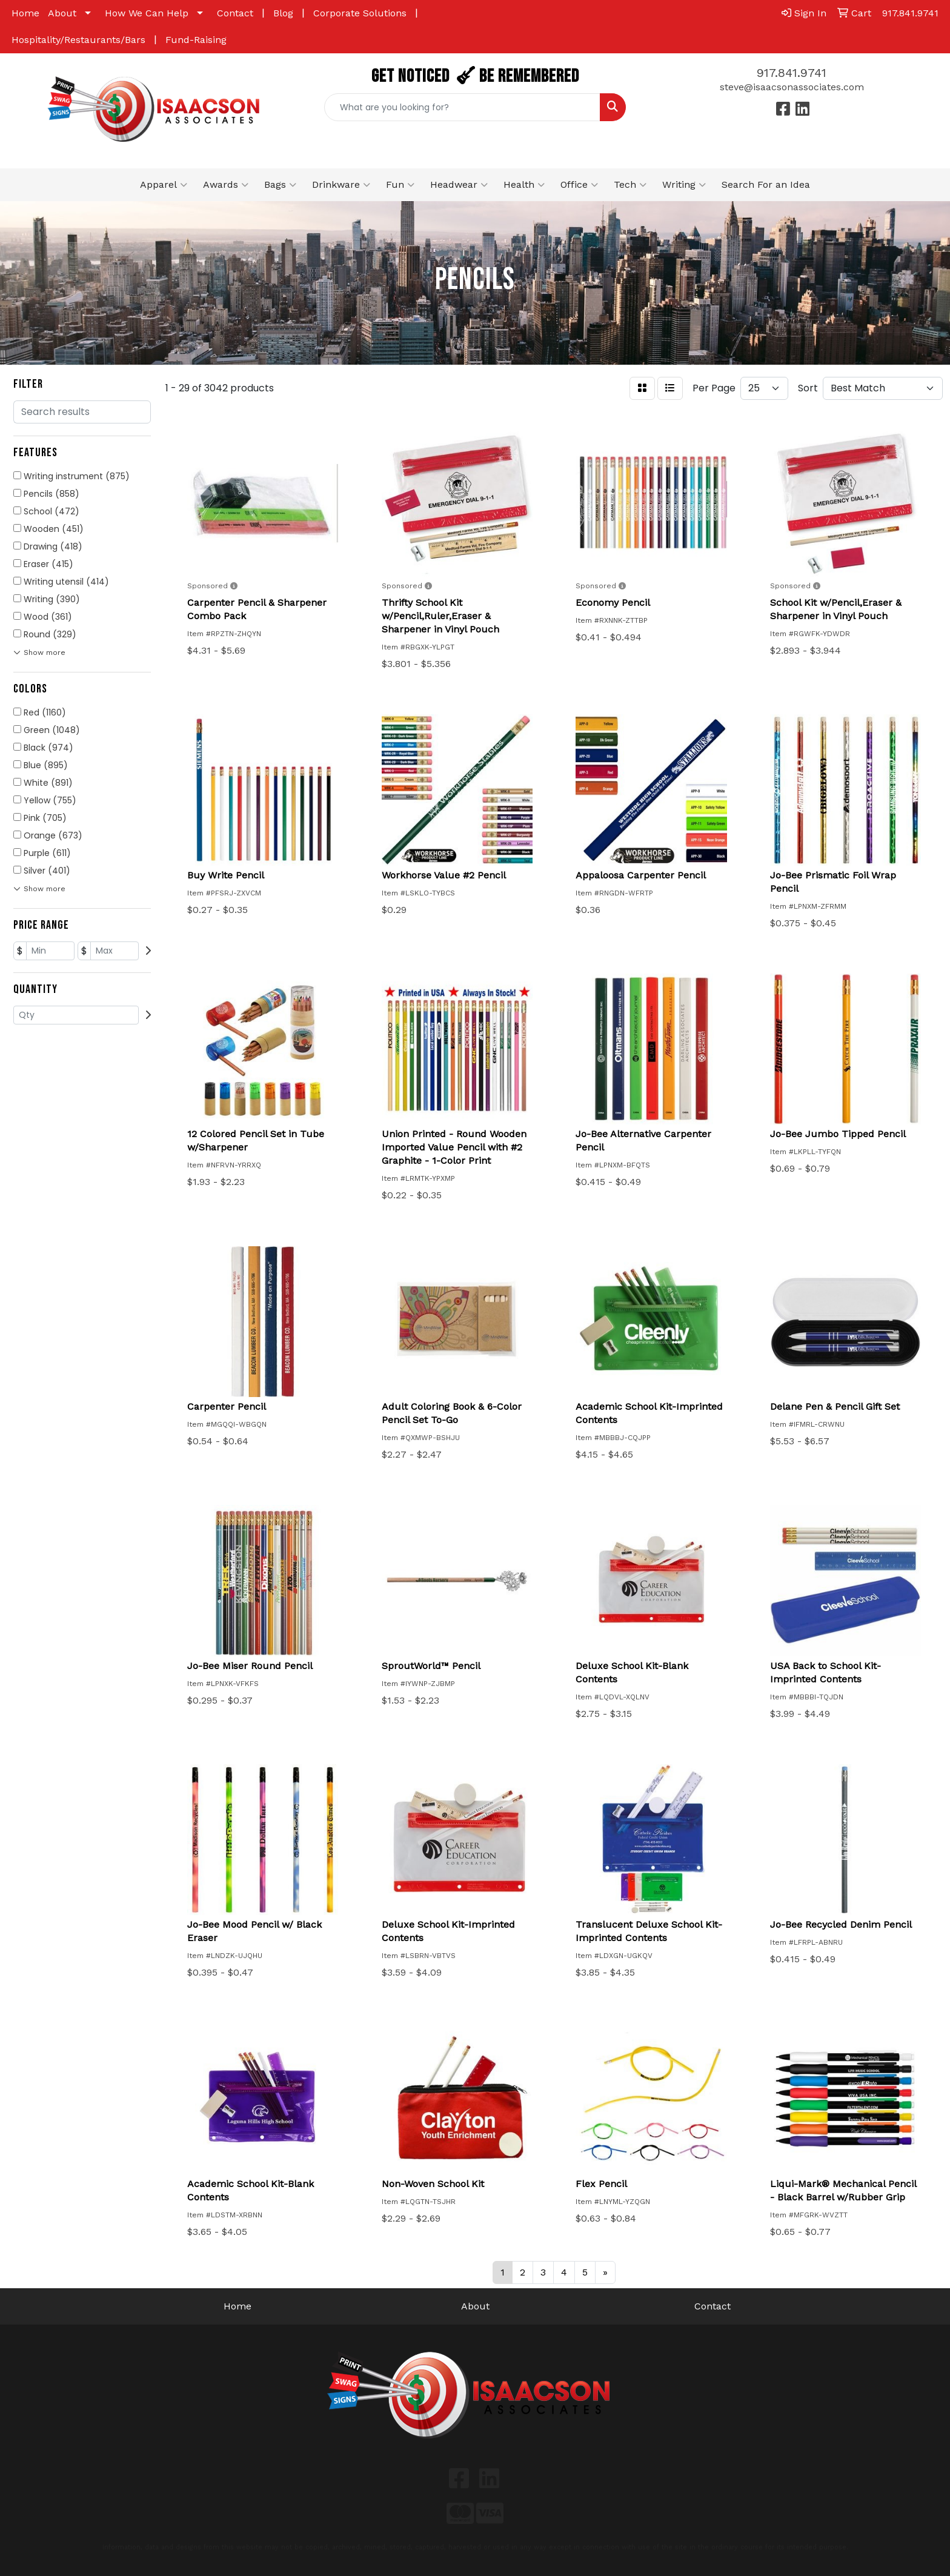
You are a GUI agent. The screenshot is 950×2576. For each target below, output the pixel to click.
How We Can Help (146, 13)
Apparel (163, 185)
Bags (280, 185)
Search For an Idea (766, 184)
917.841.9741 (791, 72)
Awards (225, 185)
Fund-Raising (196, 39)
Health (524, 185)
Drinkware (341, 185)
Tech (630, 185)
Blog (283, 13)
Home (25, 13)
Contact (235, 13)
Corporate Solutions (360, 13)
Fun (400, 185)
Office (579, 185)
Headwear (459, 185)
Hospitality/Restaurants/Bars (78, 39)
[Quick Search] (462, 107)
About (62, 13)
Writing (684, 185)
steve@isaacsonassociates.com (792, 87)
